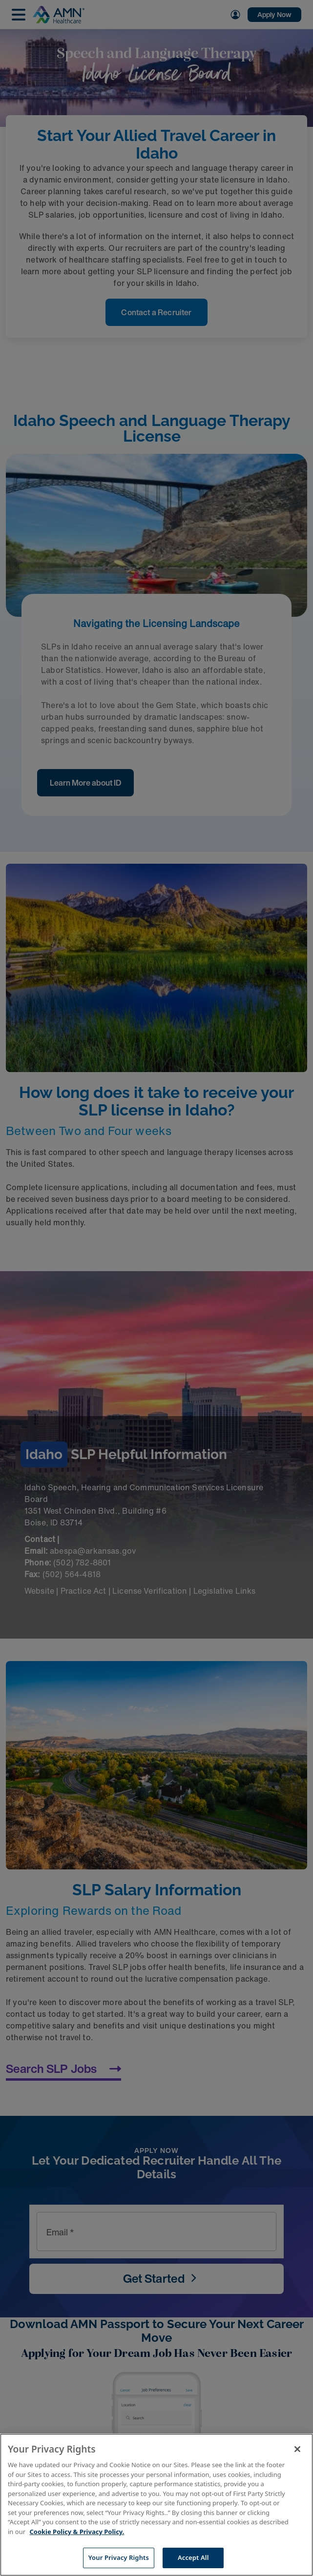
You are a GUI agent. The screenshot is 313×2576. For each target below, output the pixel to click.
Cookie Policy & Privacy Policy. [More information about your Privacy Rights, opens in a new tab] (76, 2531)
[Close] (297, 2449)
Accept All (193, 2557)
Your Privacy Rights (118, 2557)
